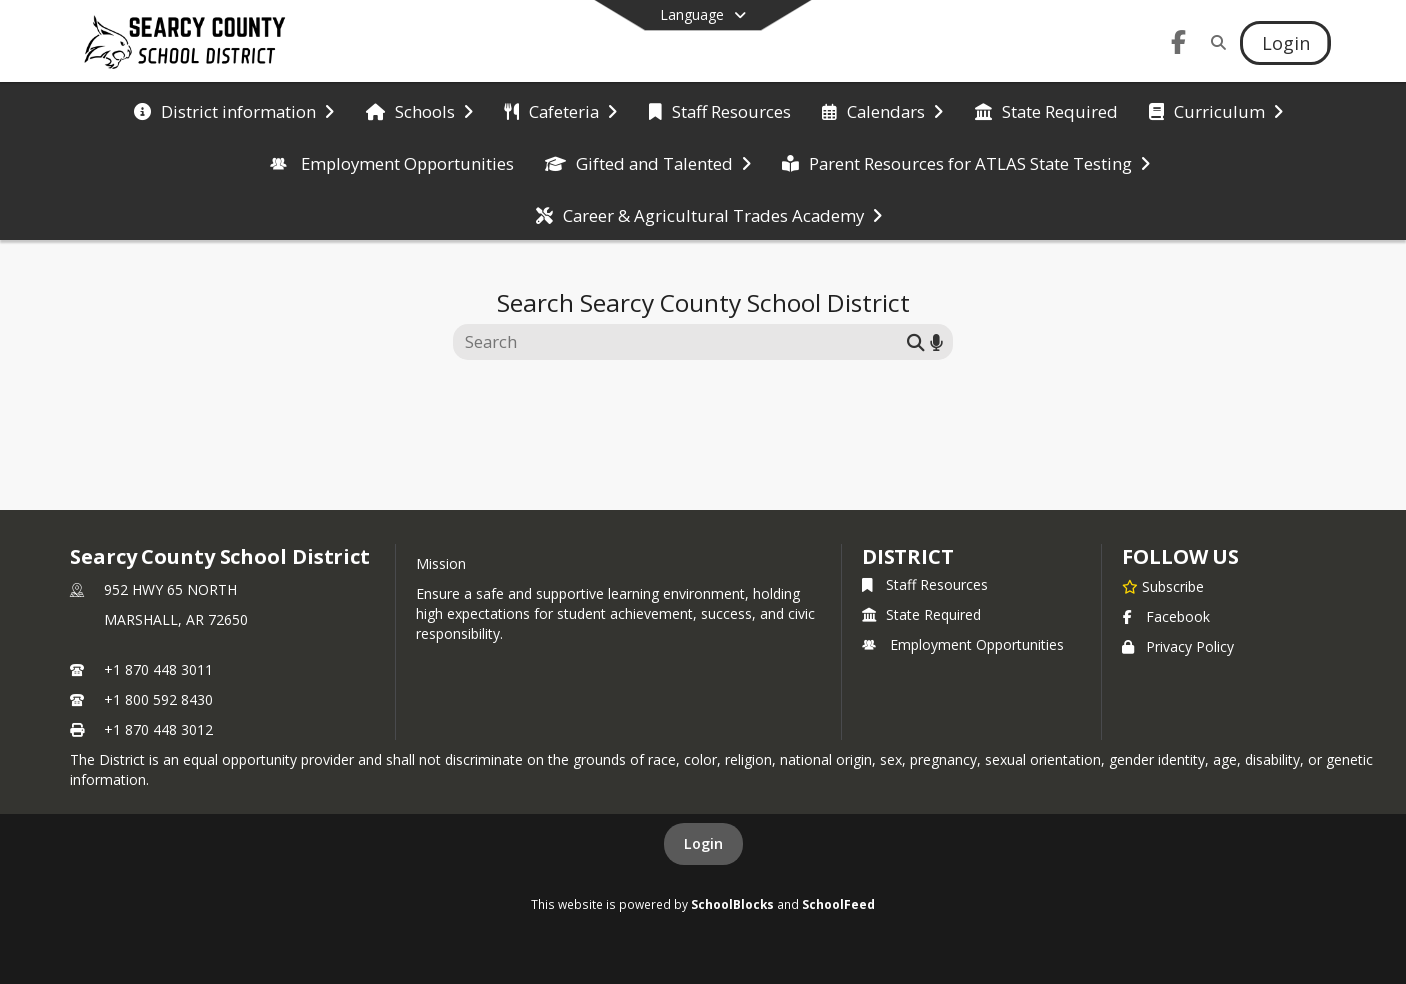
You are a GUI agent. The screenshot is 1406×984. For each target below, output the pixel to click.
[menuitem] (234, 110)
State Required (921, 614)
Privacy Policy (1178, 646)
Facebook (1166, 616)
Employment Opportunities (963, 644)
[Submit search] (916, 341)
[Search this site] (682, 342)
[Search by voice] (936, 341)
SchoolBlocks (732, 904)
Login (703, 843)
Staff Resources (925, 584)
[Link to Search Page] (1215, 42)
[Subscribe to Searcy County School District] (1163, 586)
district (908, 556)
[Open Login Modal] (1285, 43)
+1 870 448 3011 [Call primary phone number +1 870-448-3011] (158, 669)
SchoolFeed (838, 904)
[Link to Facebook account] (1179, 45)
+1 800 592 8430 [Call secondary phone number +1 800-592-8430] (158, 699)
